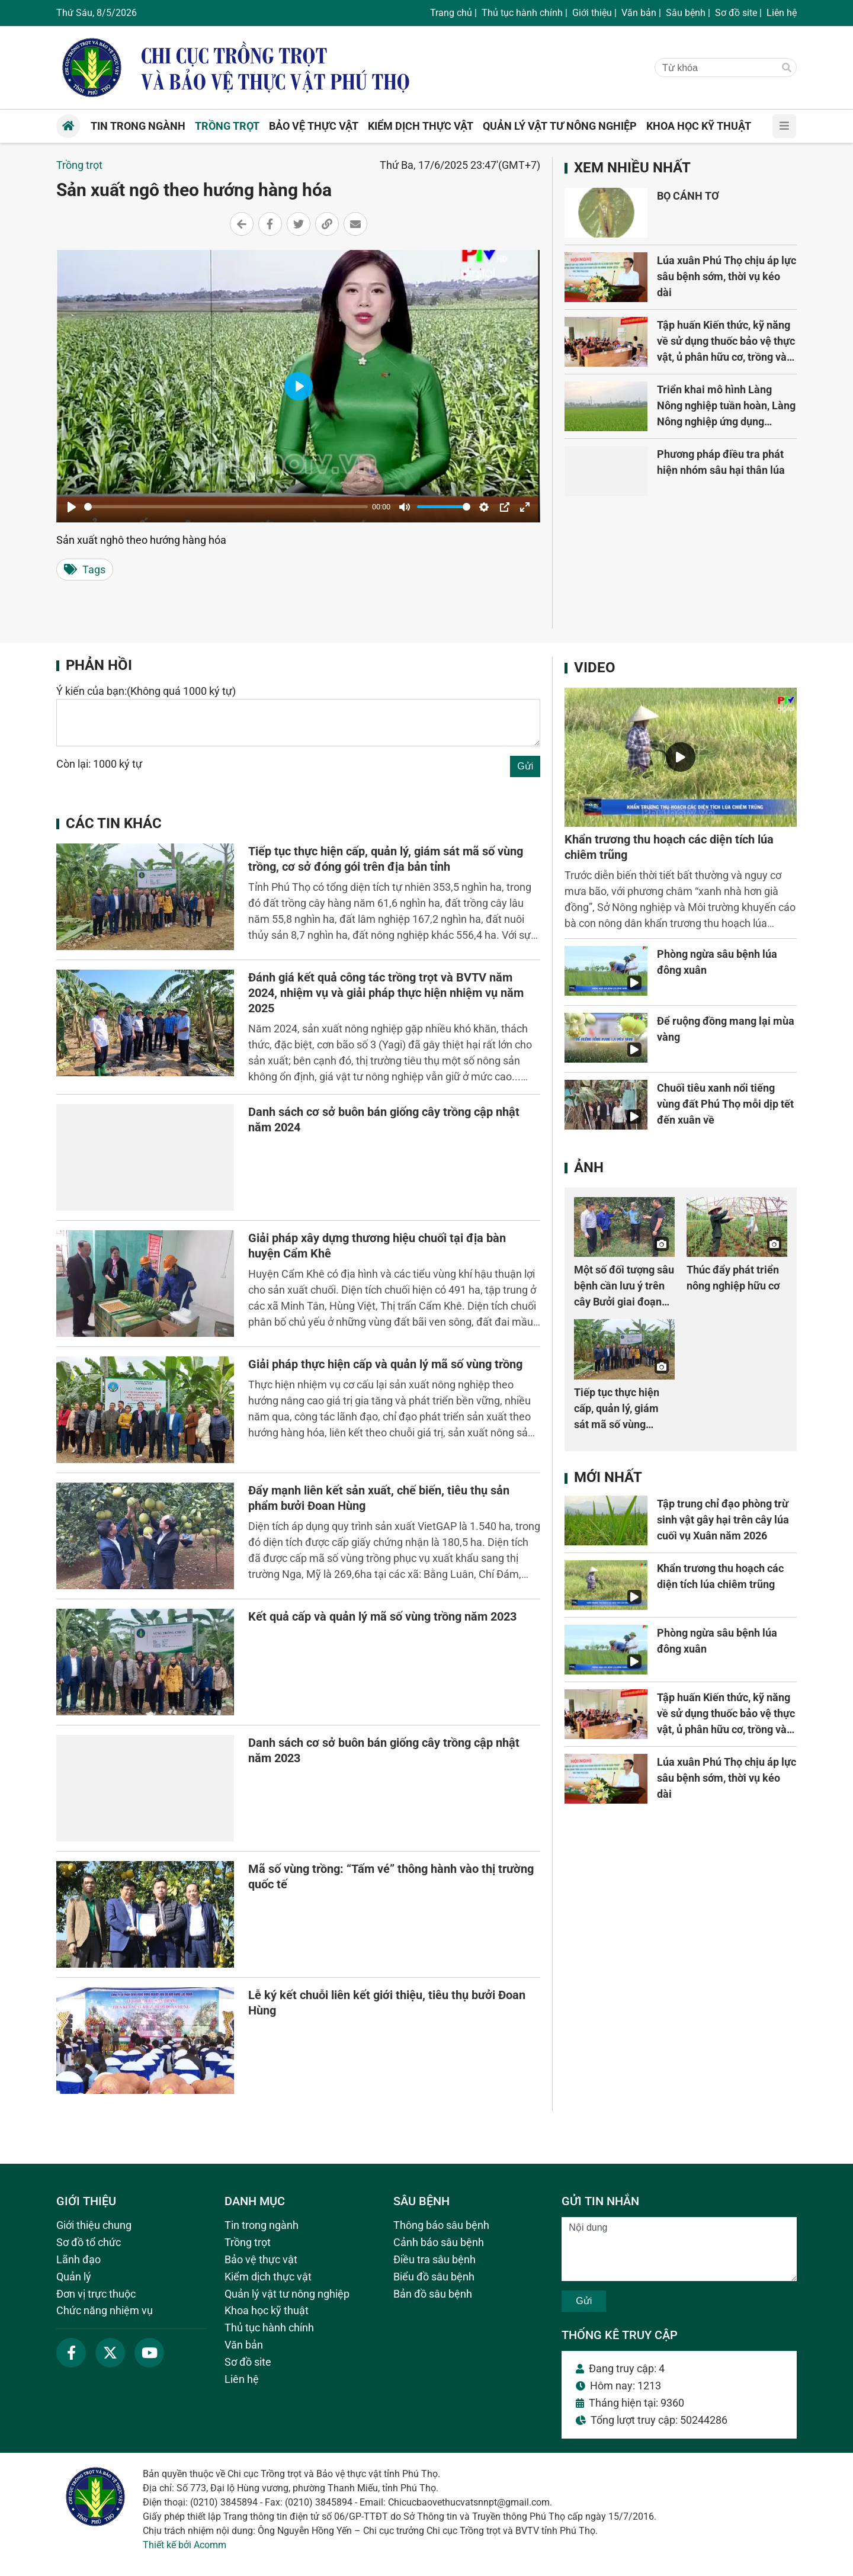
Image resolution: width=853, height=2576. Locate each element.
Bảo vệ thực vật (261, 2259)
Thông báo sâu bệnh (441, 2225)
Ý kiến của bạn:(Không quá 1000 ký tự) (146, 691)
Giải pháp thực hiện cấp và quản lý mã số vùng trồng (385, 1364)
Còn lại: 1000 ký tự (99, 764)
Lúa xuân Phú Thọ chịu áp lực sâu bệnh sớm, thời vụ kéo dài (726, 276)
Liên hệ (782, 12)
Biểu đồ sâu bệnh (433, 2276)
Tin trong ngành (262, 2225)
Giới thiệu (592, 12)
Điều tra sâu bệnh (434, 2259)
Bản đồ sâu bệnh (432, 2294)
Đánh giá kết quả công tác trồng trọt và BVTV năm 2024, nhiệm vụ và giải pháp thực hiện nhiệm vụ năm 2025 (386, 992)
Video (594, 667)
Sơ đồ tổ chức (88, 2242)
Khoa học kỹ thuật (267, 2310)
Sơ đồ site (736, 12)
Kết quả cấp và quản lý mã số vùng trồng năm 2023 (382, 1616)
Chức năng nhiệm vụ (104, 2310)
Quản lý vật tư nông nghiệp (287, 2294)
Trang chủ (451, 12)
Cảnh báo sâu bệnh (438, 2242)
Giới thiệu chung (94, 2225)
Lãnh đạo (78, 2259)
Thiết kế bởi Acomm (184, 2545)
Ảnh (589, 1167)
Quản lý (73, 2276)
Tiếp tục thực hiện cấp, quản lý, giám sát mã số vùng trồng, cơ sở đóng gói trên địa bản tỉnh (623, 1424)
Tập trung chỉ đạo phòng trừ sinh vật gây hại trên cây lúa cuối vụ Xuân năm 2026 (723, 1519)
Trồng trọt (79, 165)
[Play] (71, 507)
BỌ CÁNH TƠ (688, 196)
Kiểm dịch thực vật (268, 2276)
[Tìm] (786, 68)
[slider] (226, 506)
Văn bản (638, 12)
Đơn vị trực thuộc (96, 2294)
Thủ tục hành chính (522, 12)
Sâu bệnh (686, 12)
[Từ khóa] (714, 68)
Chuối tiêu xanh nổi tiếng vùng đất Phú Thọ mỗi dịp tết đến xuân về (725, 1104)
